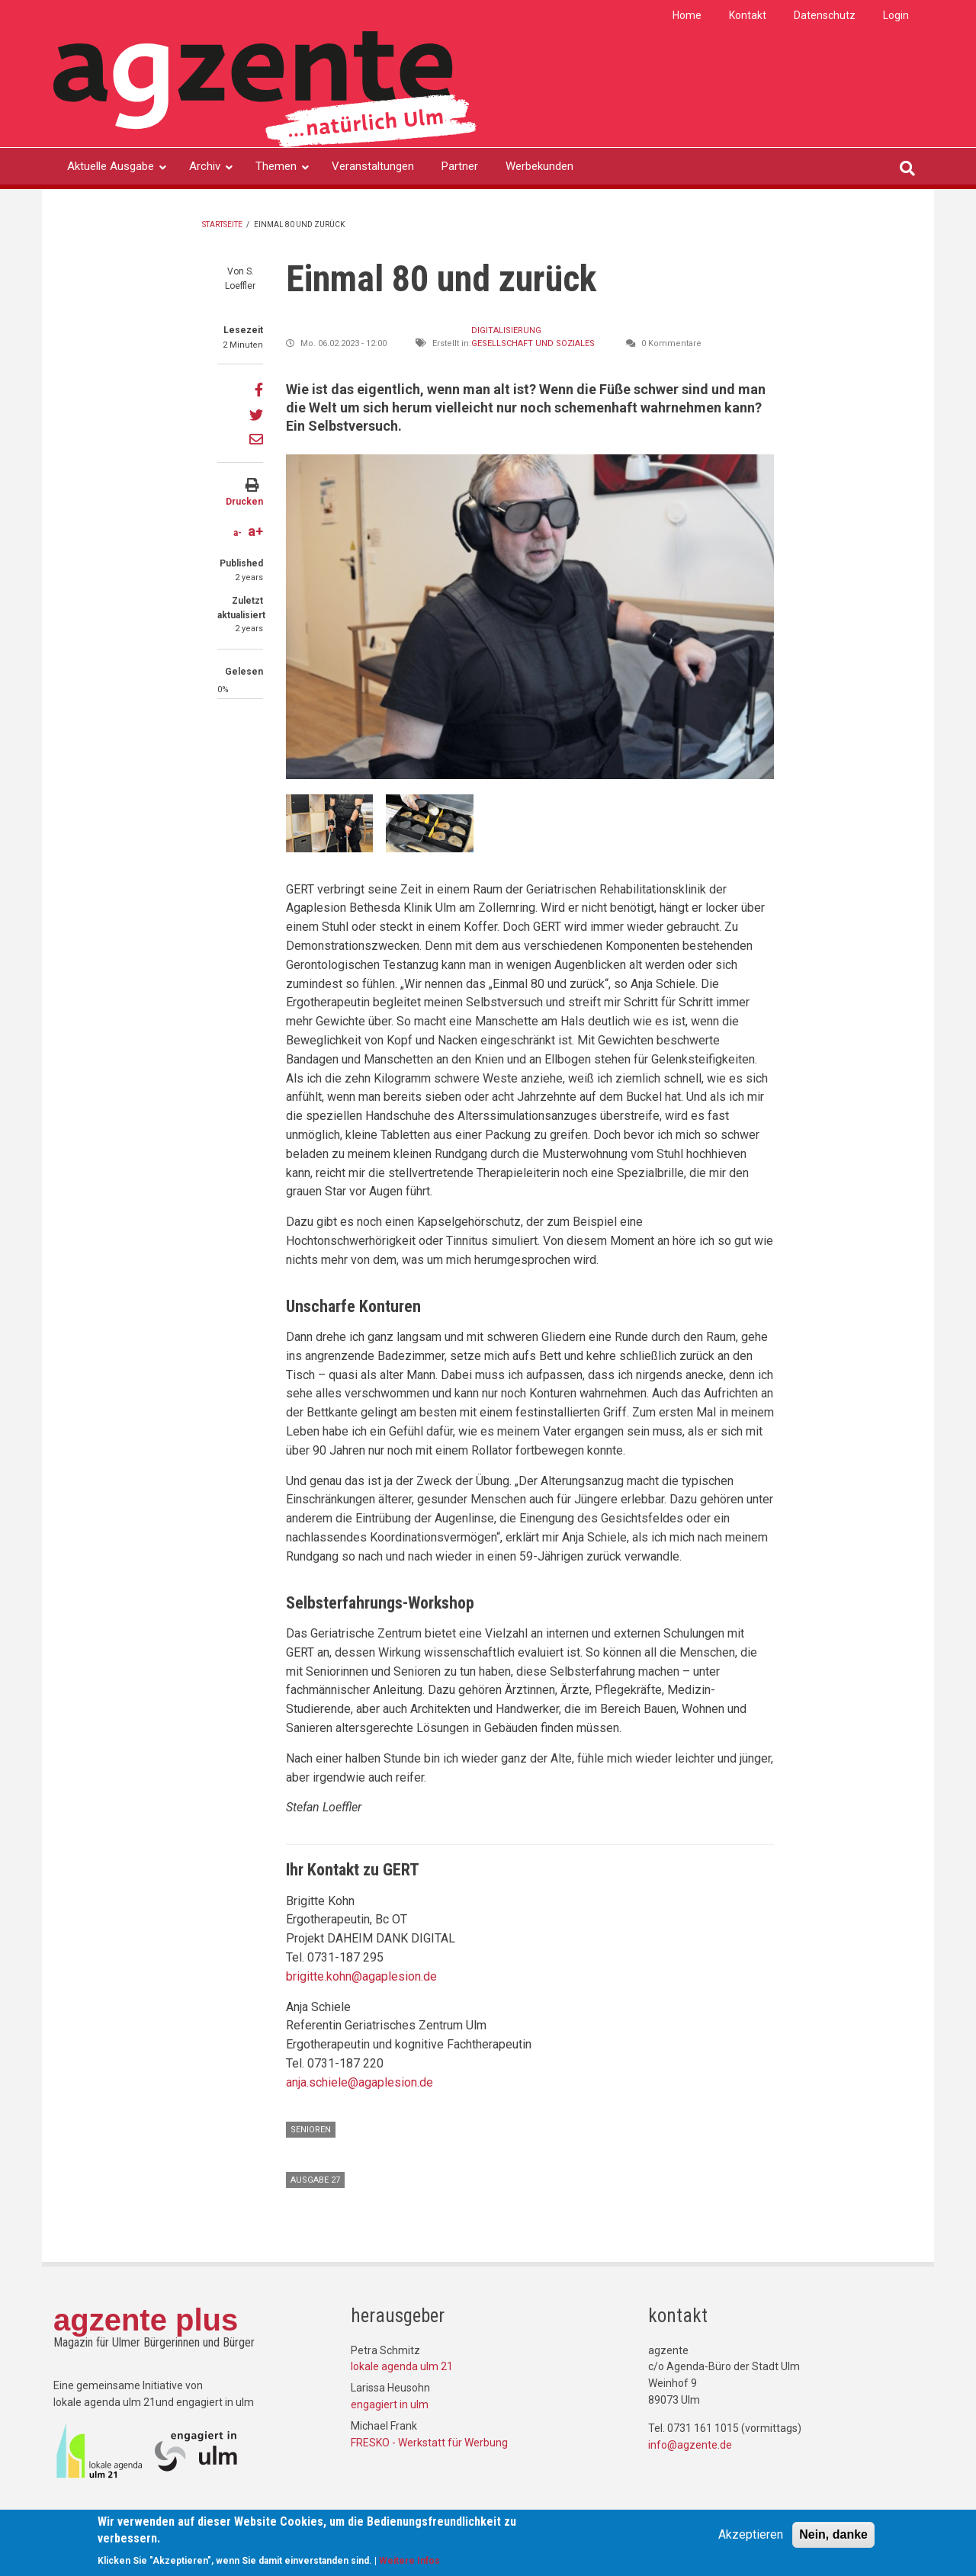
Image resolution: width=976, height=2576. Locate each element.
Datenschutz (825, 15)
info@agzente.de (690, 2445)
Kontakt (747, 15)
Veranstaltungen (373, 166)
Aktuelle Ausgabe (110, 166)
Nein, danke (833, 2534)
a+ (255, 531)
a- (237, 533)
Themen (276, 166)
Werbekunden (539, 166)
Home (687, 15)
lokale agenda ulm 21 (402, 2366)
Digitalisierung (506, 330)
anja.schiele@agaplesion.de (359, 2082)
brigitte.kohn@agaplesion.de (361, 1976)
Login (896, 15)
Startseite (222, 224)
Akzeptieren (750, 2534)
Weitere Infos (409, 2560)
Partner (459, 166)
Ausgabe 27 (315, 2180)
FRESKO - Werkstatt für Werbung (429, 2442)
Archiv (204, 166)
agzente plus (145, 2320)
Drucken (244, 501)
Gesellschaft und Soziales (533, 343)
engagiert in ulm (390, 2404)
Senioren (311, 2130)
